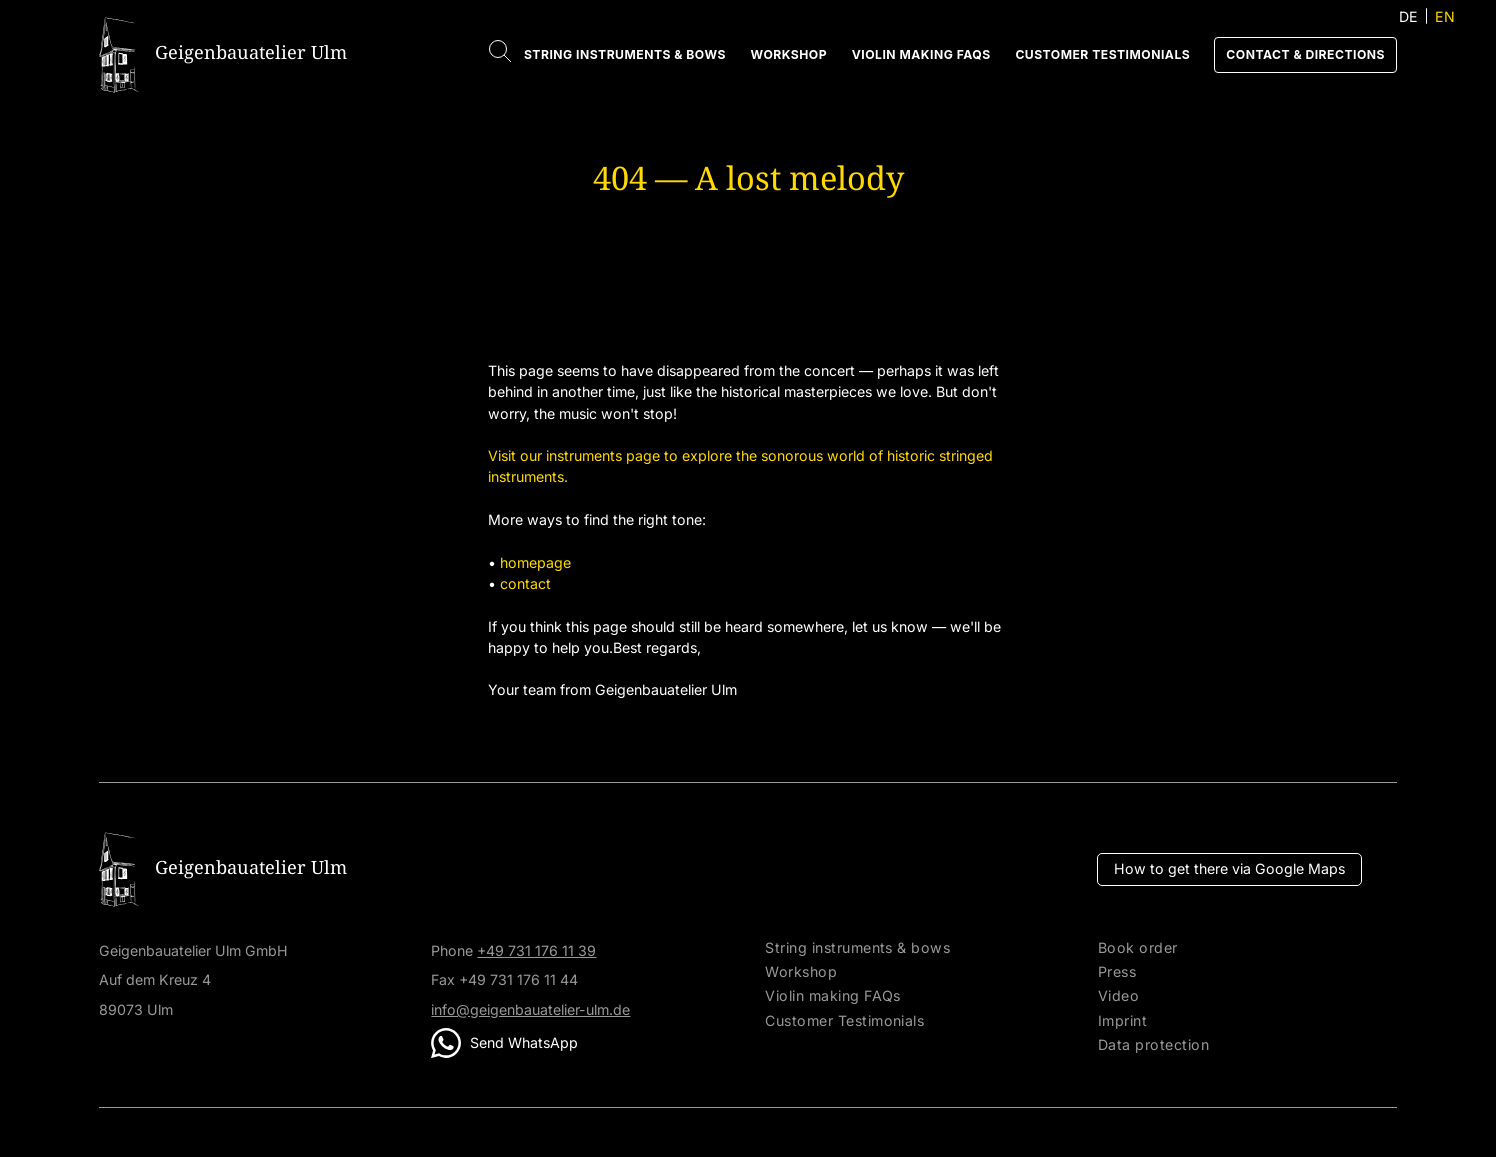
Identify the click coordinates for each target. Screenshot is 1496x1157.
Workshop (789, 54)
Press (1117, 972)
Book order (1138, 948)
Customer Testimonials (1102, 54)
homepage (535, 562)
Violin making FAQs (921, 54)
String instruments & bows (625, 54)
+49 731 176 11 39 (536, 950)
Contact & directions (1305, 54)
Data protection (1153, 1045)
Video (1118, 996)
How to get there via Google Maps (1229, 868)
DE (1408, 16)
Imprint (1122, 1021)
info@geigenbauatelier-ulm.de (530, 1009)
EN (1445, 16)
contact (525, 583)
